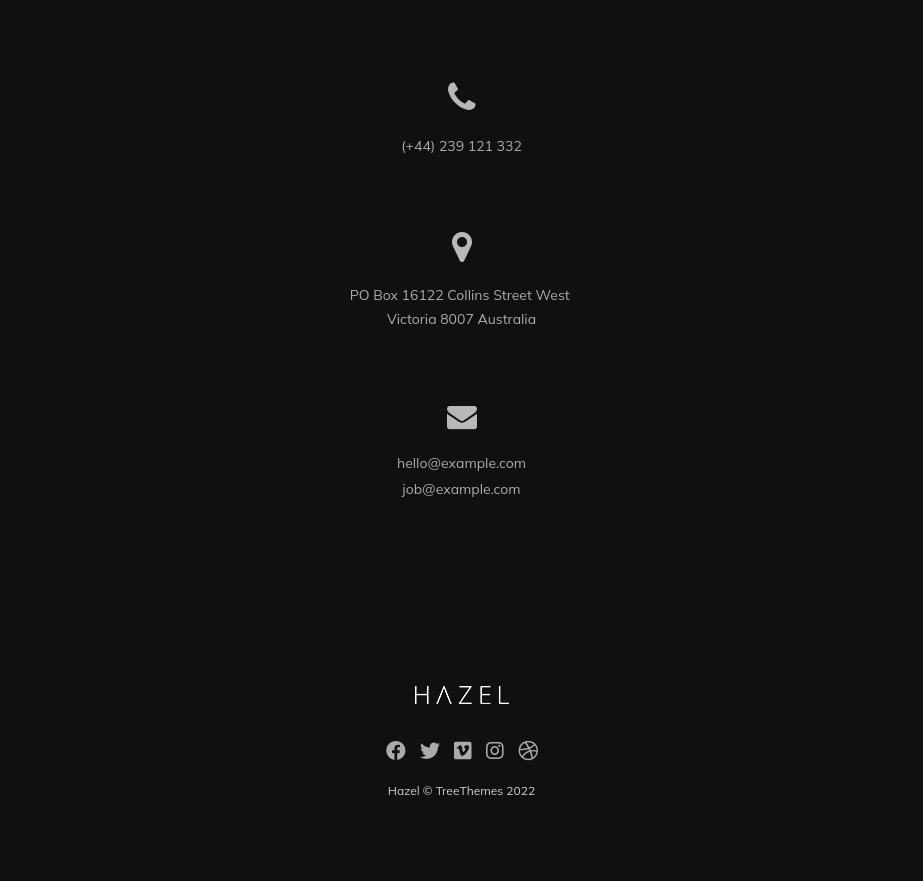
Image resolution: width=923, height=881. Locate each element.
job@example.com (461, 489)
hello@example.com (461, 463)
